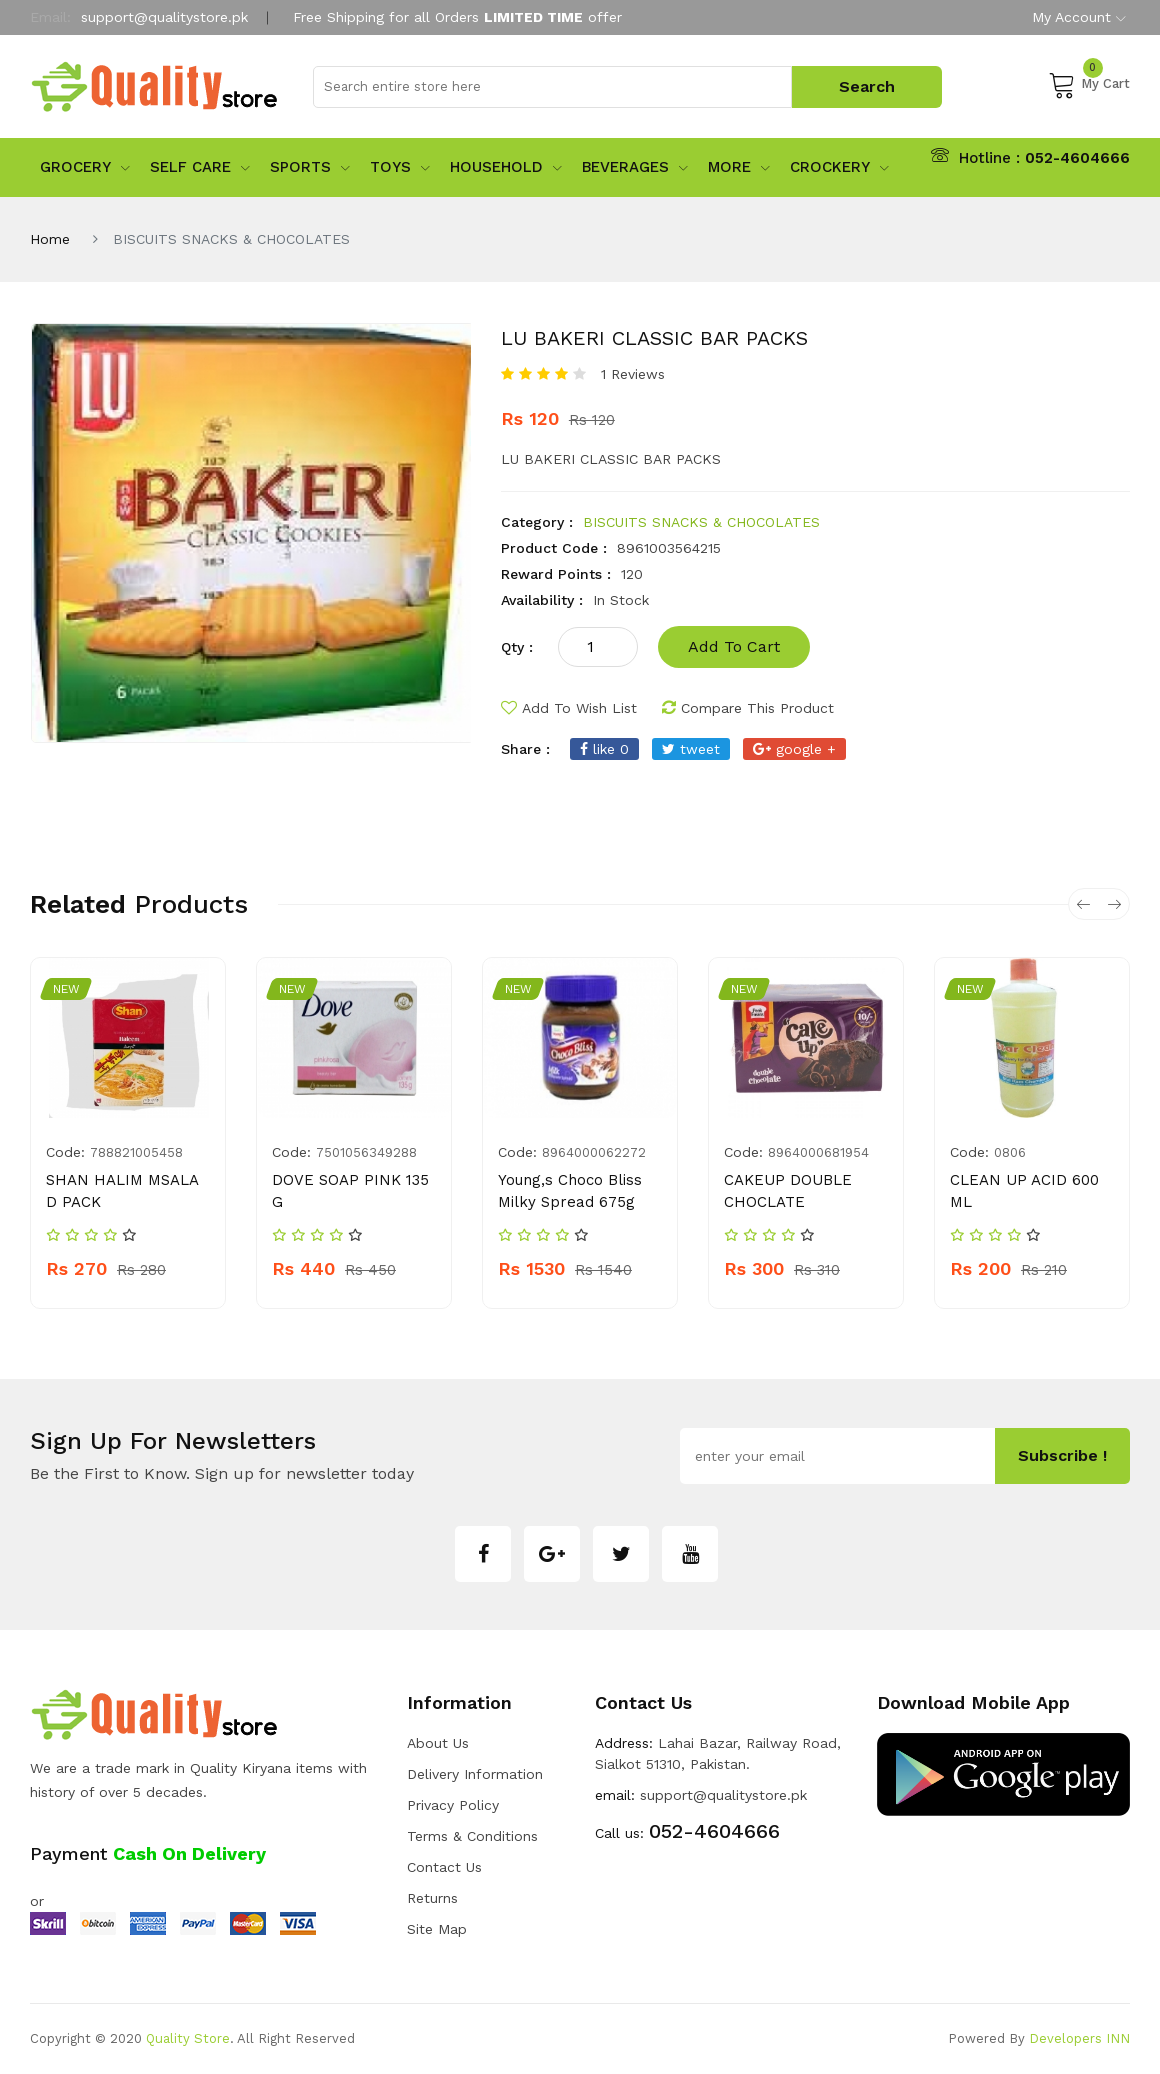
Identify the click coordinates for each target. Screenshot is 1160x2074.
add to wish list (569, 708)
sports (310, 167)
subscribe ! (1062, 1455)
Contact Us (444, 1867)
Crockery (839, 167)
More (739, 167)
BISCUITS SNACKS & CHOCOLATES (701, 522)
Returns (432, 1898)
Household (506, 167)
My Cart (1089, 84)
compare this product (748, 708)
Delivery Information (475, 1774)
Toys (400, 167)
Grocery (85, 167)
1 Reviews (633, 374)
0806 (1010, 1152)
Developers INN (1079, 2038)
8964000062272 (594, 1152)
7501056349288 (366, 1152)
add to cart (734, 646)
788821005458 (136, 1152)
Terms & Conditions (472, 1836)
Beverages (635, 167)
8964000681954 (818, 1152)
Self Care (200, 167)
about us (438, 1743)
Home (50, 239)
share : (525, 749)
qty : (517, 647)
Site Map (437, 1929)
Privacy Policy (453, 1805)
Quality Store (188, 2038)
